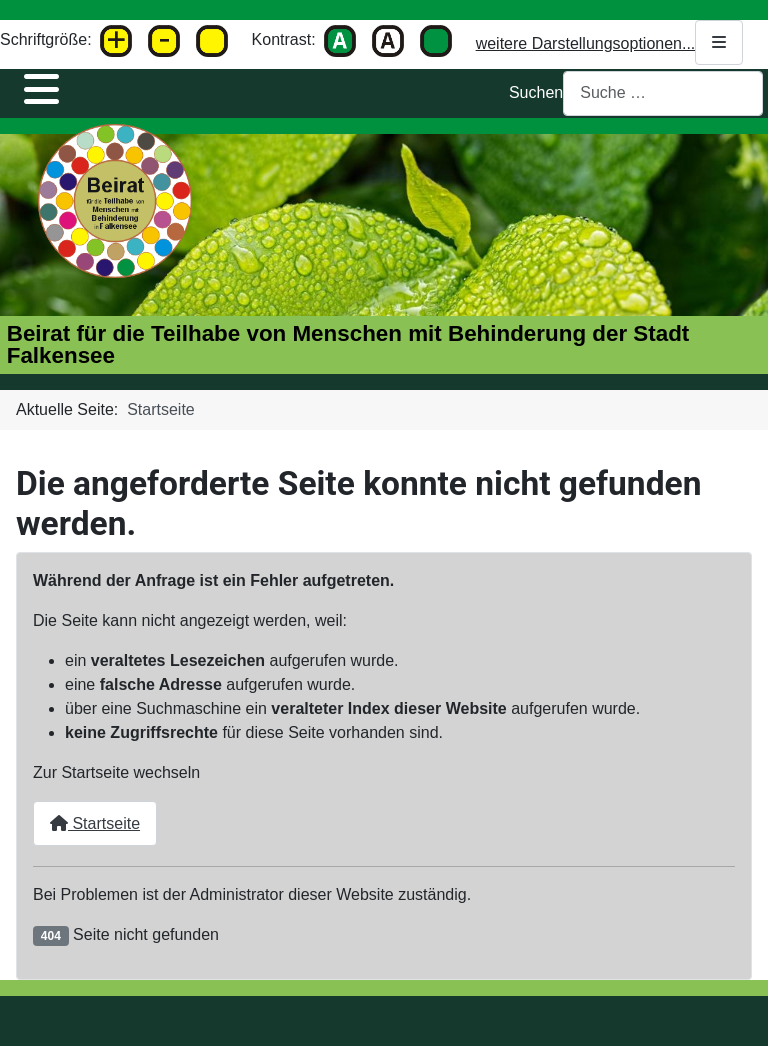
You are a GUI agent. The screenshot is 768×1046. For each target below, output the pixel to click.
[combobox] (663, 93)
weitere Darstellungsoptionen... (610, 42)
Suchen (536, 92)
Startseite (95, 823)
